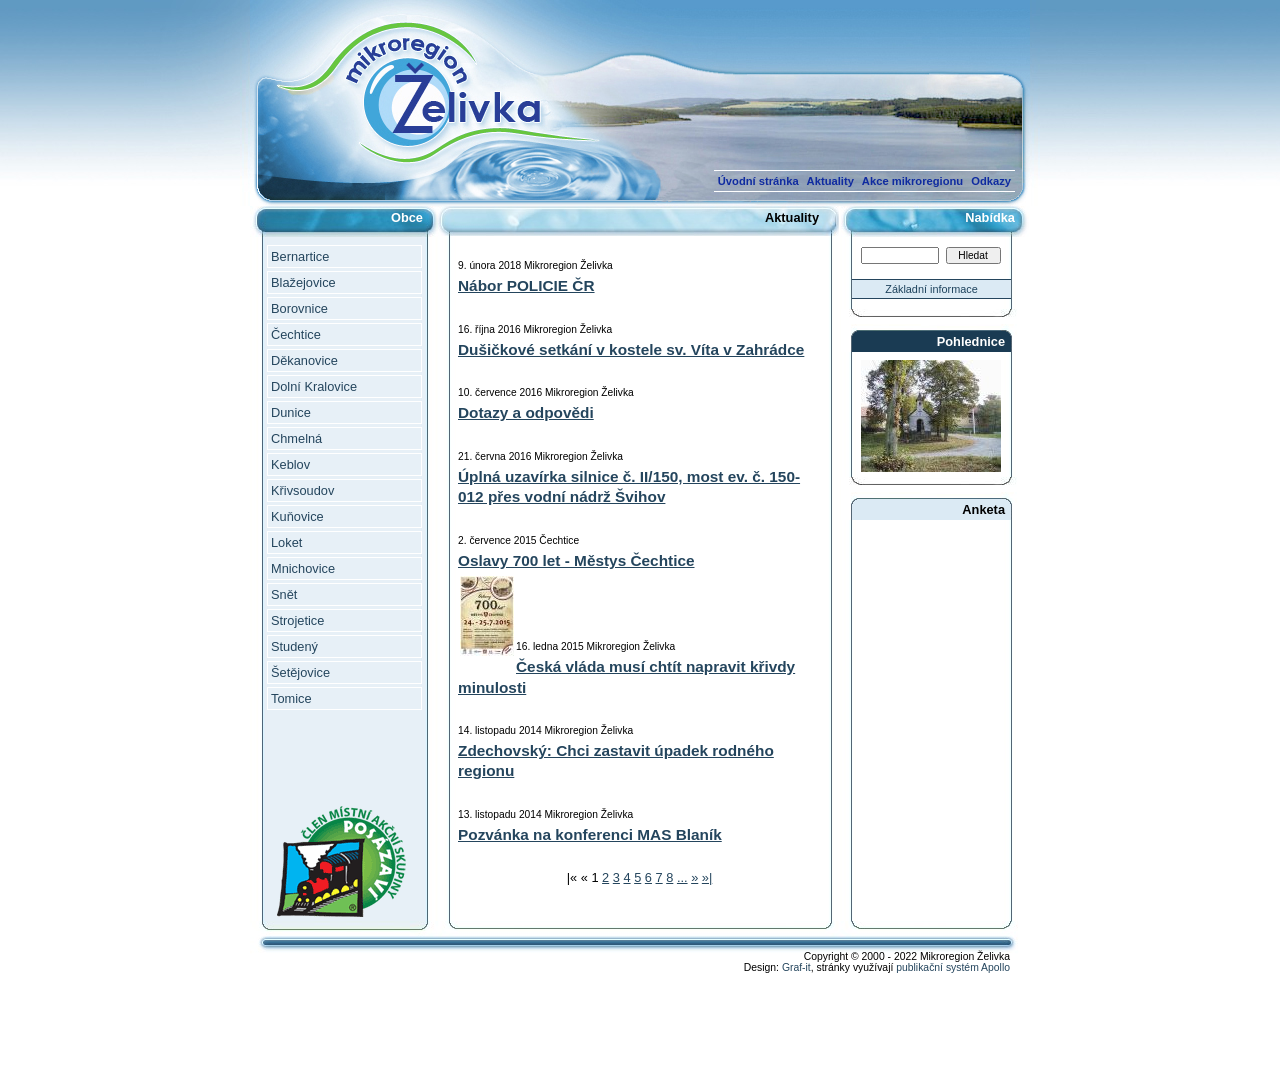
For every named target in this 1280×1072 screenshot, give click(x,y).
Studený (294, 646)
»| (707, 877)
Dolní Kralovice (314, 386)
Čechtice (296, 334)
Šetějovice (300, 672)
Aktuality (830, 181)
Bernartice (300, 256)
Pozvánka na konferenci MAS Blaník (590, 834)
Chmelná (296, 438)
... (682, 877)
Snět (284, 594)
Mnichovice (303, 568)
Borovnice (299, 308)
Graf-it (796, 967)
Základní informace (931, 289)
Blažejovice (303, 282)
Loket (286, 542)
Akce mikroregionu (912, 181)
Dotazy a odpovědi (526, 412)
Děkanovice (304, 360)
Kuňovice (297, 516)
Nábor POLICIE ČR (526, 285)
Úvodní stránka (758, 181)
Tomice (291, 698)
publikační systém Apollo (953, 967)
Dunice (291, 412)
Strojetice (297, 620)
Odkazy (991, 181)
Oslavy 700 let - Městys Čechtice (576, 560)
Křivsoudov (302, 490)
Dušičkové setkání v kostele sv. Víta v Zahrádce (631, 349)
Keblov (290, 464)
